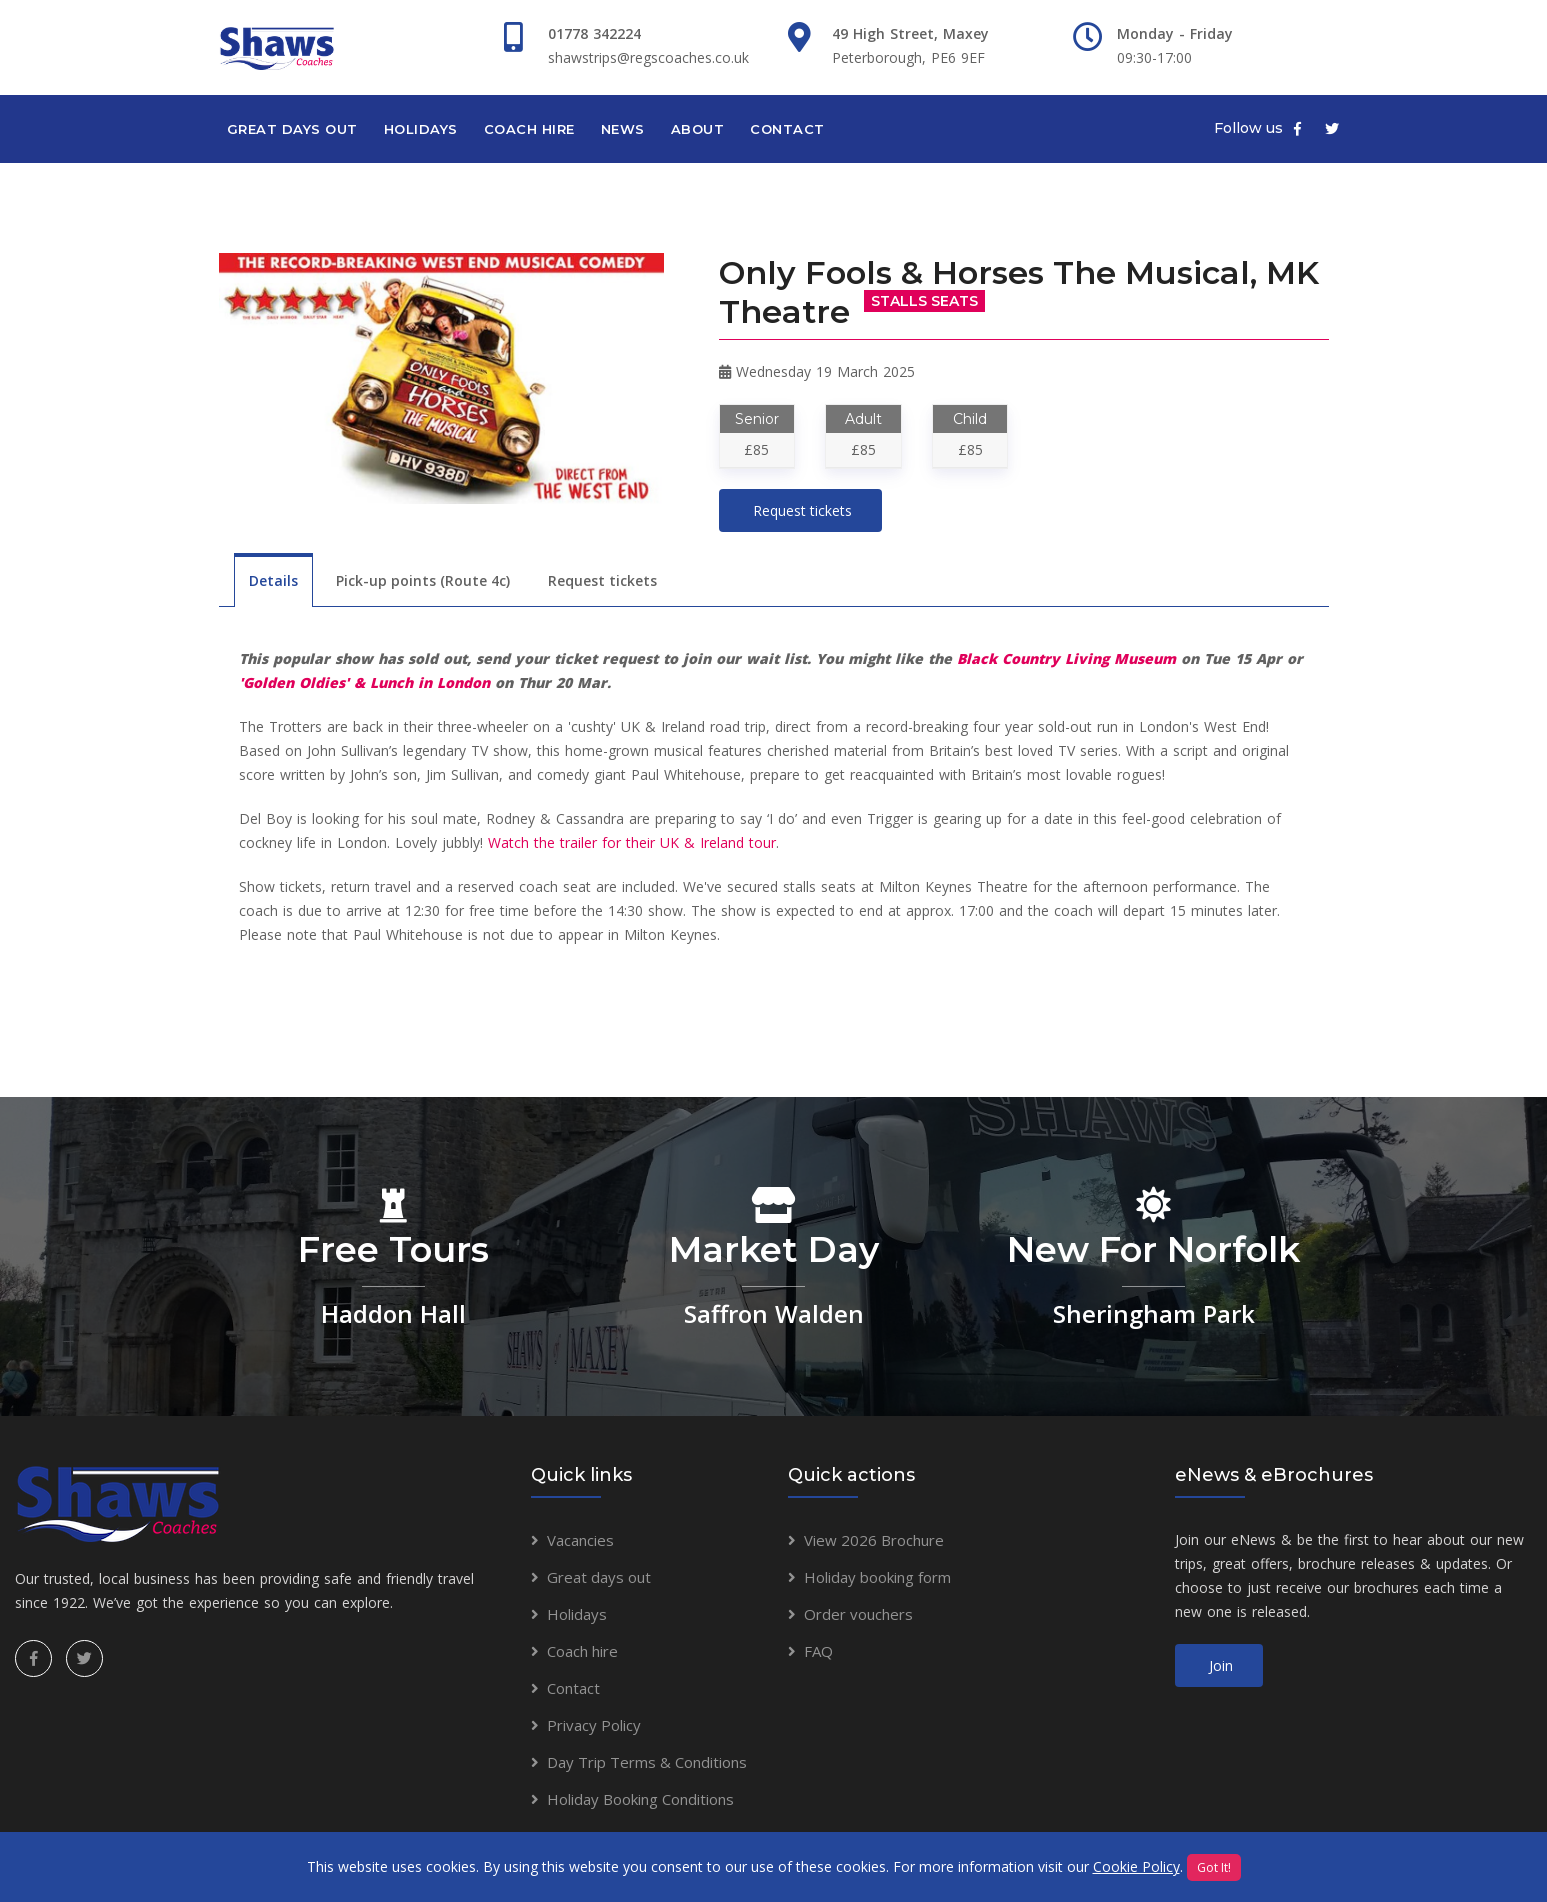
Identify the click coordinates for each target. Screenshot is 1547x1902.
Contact (787, 129)
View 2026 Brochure (874, 1540)
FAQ (818, 1651)
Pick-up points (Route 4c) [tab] (423, 580)
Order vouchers (858, 1614)
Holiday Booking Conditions (640, 1799)
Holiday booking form (877, 1577)
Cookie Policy (1136, 1866)
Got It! (1214, 1867)
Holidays (421, 129)
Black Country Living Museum (1066, 658)
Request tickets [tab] (602, 580)
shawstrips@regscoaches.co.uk (648, 57)
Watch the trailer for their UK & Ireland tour (632, 842)
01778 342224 (594, 33)
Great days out (292, 129)
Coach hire (529, 129)
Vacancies (580, 1540)
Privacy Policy (594, 1725)
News (623, 129)
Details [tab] (273, 580)
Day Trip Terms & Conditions (647, 1762)
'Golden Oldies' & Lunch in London (364, 682)
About (698, 129)
